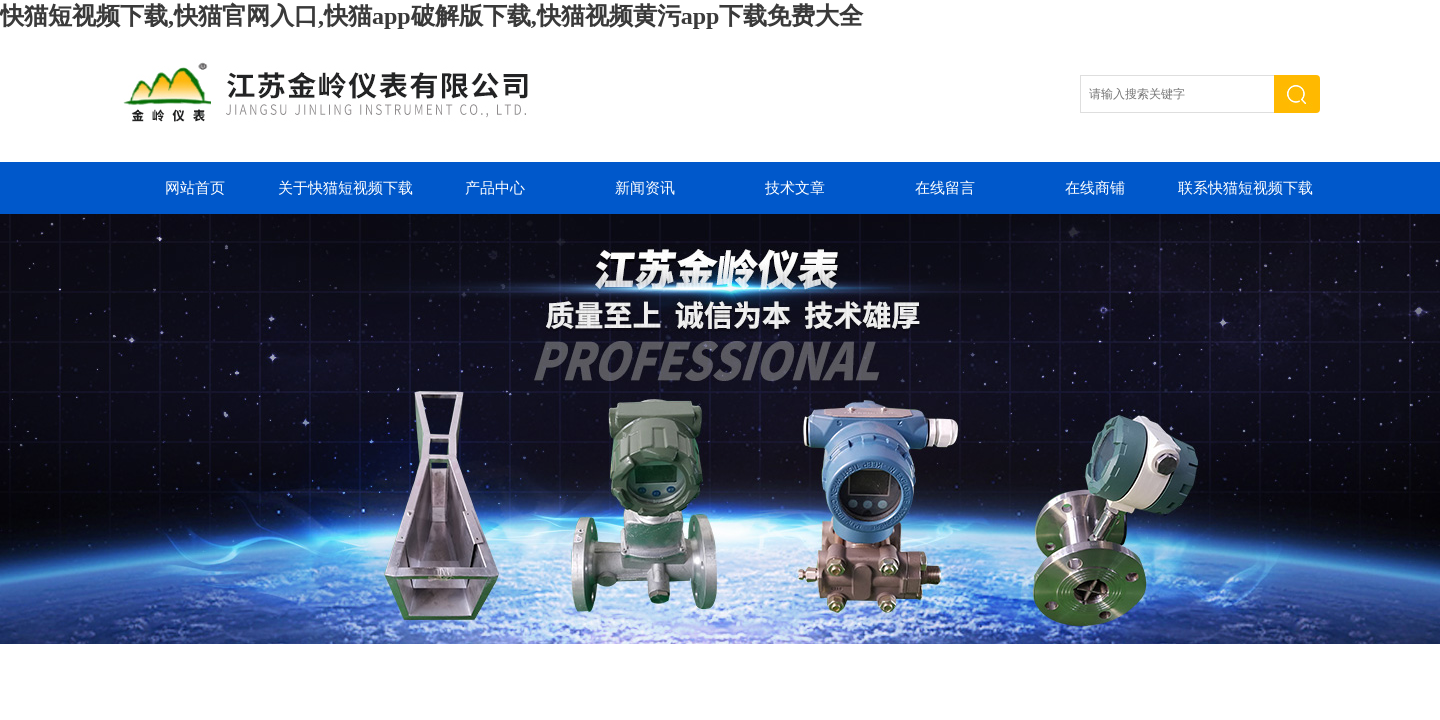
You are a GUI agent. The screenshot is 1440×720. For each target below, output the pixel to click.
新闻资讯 (645, 188)
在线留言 (945, 188)
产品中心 (495, 188)
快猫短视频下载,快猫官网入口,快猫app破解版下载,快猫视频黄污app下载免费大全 (431, 16)
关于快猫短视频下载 (345, 188)
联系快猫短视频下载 (1245, 188)
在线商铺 (1095, 188)
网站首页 (195, 188)
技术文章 (795, 188)
